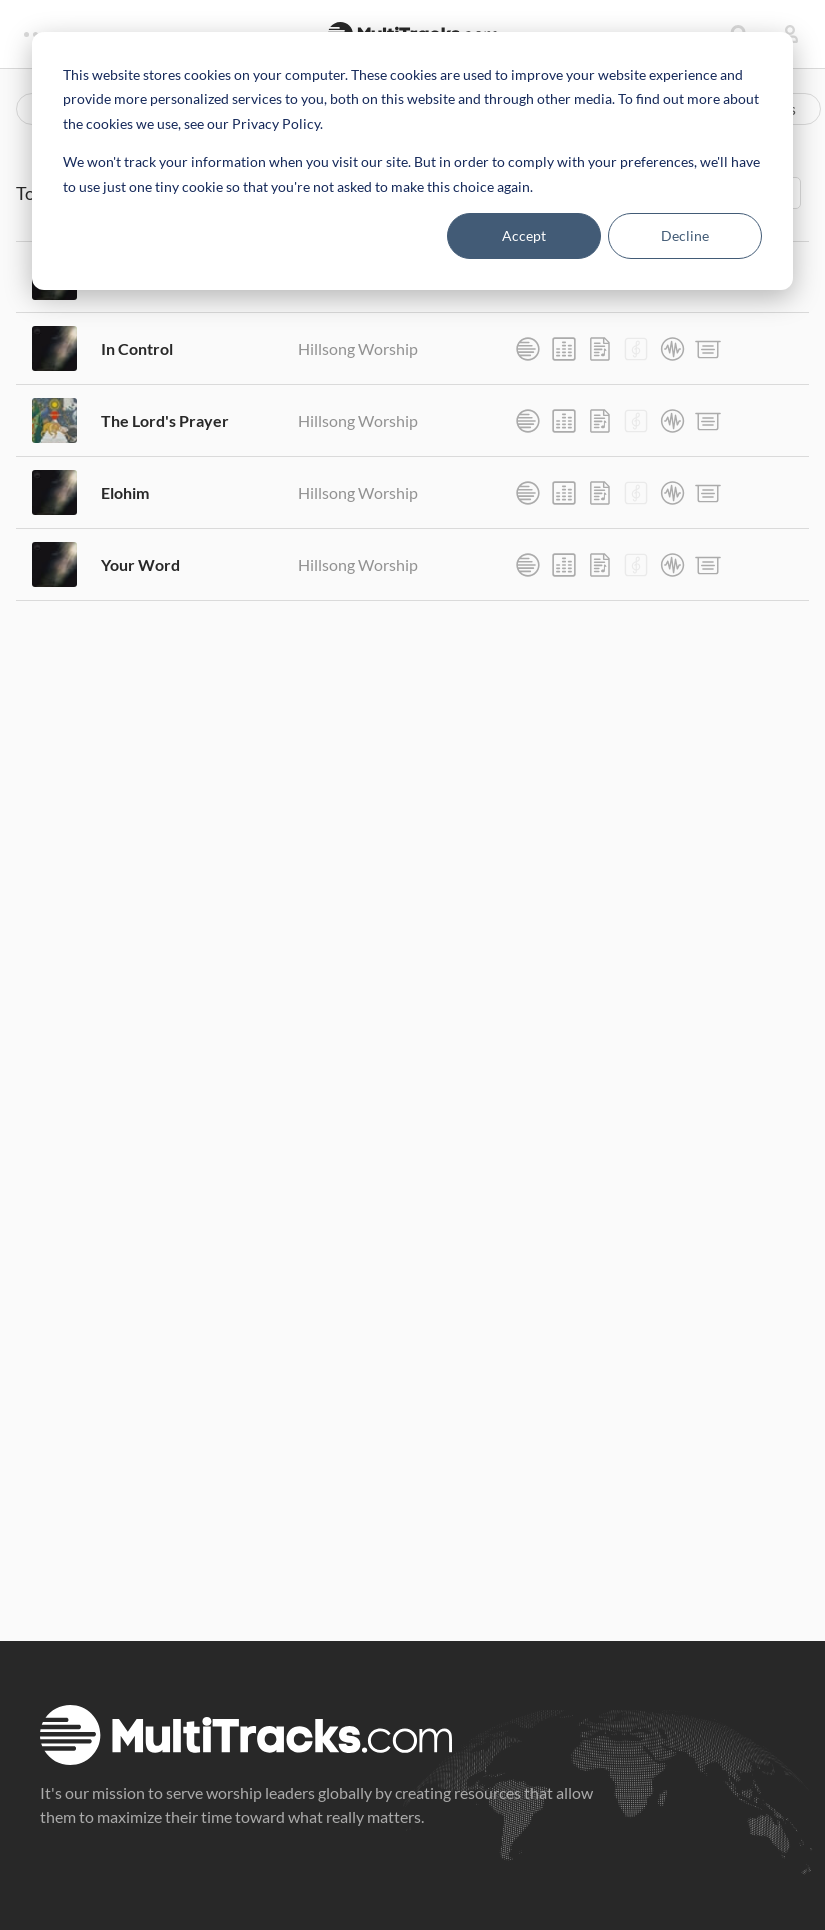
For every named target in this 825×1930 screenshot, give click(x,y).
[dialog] (412, 161)
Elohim (125, 492)
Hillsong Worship (358, 348)
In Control (137, 348)
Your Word (140, 564)
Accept (524, 235)
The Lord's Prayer (165, 420)
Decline (685, 235)
